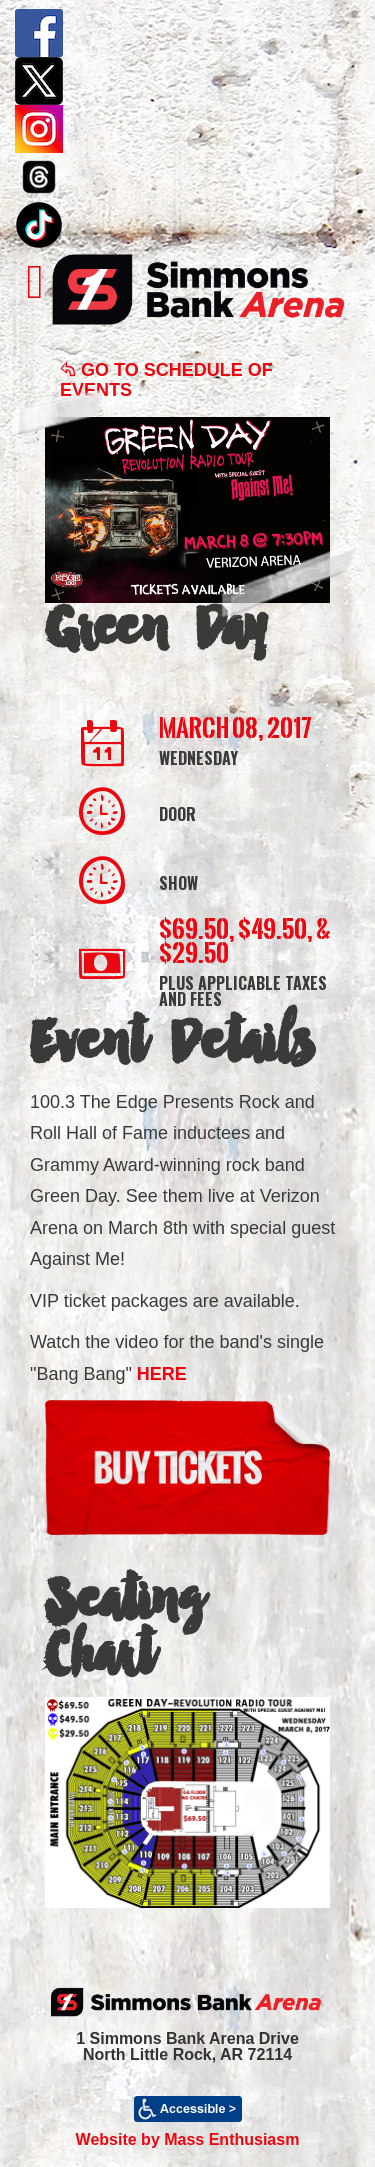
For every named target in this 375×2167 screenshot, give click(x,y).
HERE (162, 1374)
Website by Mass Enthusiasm (188, 2139)
